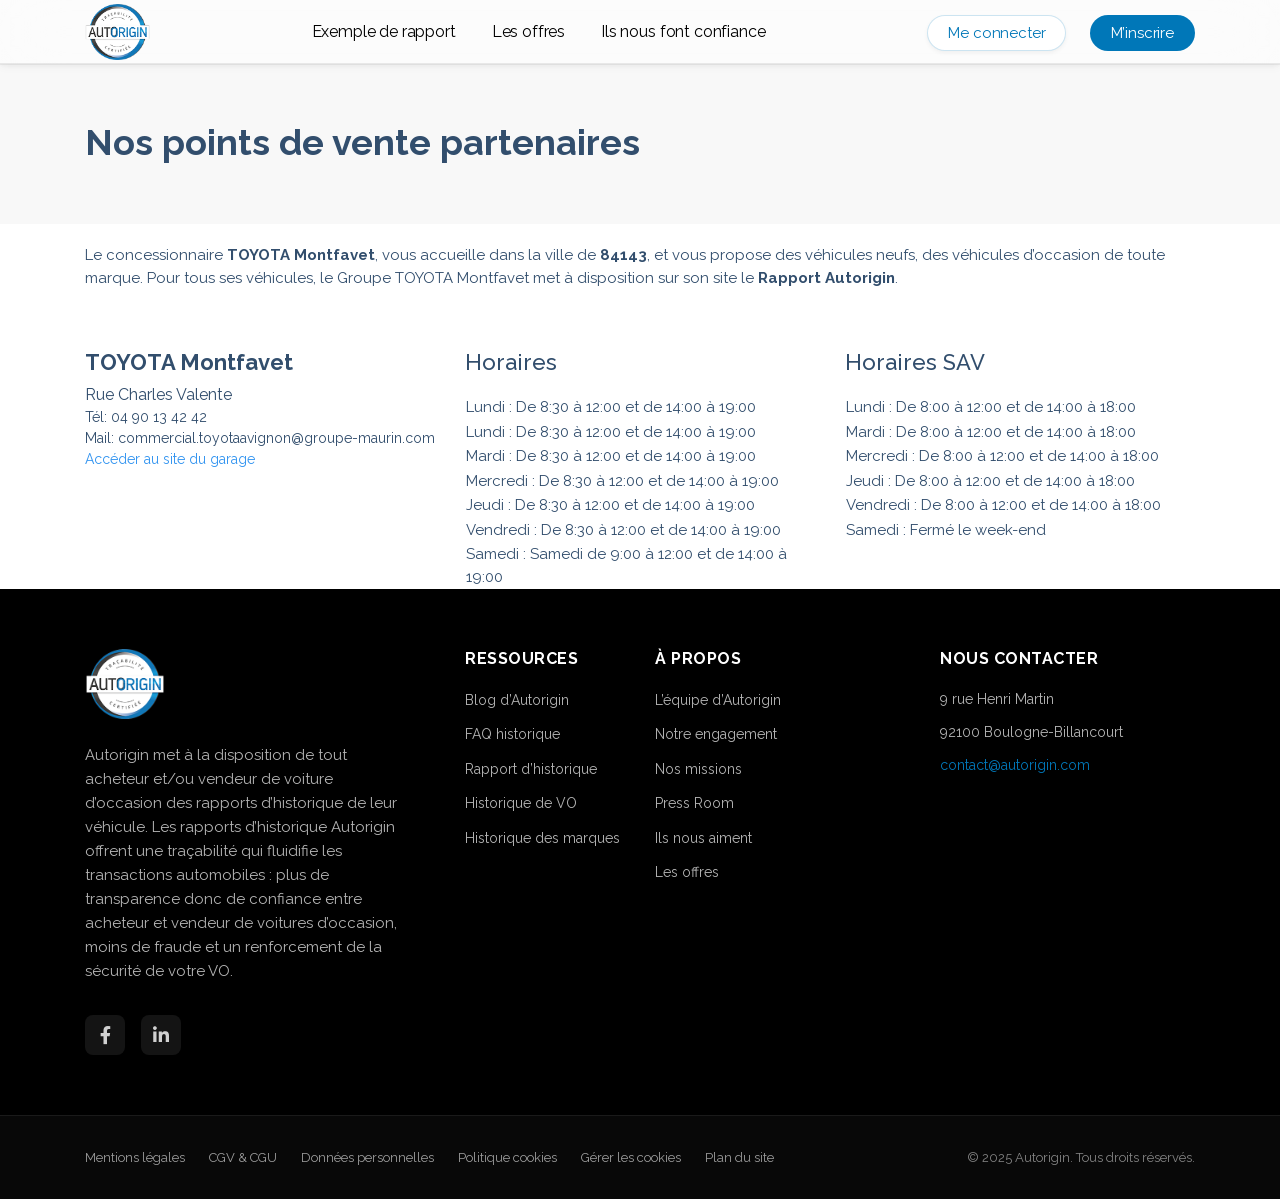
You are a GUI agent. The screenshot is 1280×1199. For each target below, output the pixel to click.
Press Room (694, 803)
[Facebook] (105, 1035)
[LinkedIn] (161, 1035)
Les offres (528, 31)
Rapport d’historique (531, 769)
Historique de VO (521, 803)
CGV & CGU (243, 1157)
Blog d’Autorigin (517, 700)
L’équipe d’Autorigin (718, 700)
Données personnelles (367, 1157)
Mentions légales (135, 1157)
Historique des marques (542, 838)
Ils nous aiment (703, 838)
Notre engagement (716, 734)
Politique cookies (507, 1157)
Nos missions (698, 769)
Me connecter (996, 33)
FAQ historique (512, 734)
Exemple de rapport (384, 31)
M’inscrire (1142, 33)
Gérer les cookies (631, 1157)
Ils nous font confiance (683, 31)
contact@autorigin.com (1015, 765)
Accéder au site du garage (170, 459)
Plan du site (739, 1157)
